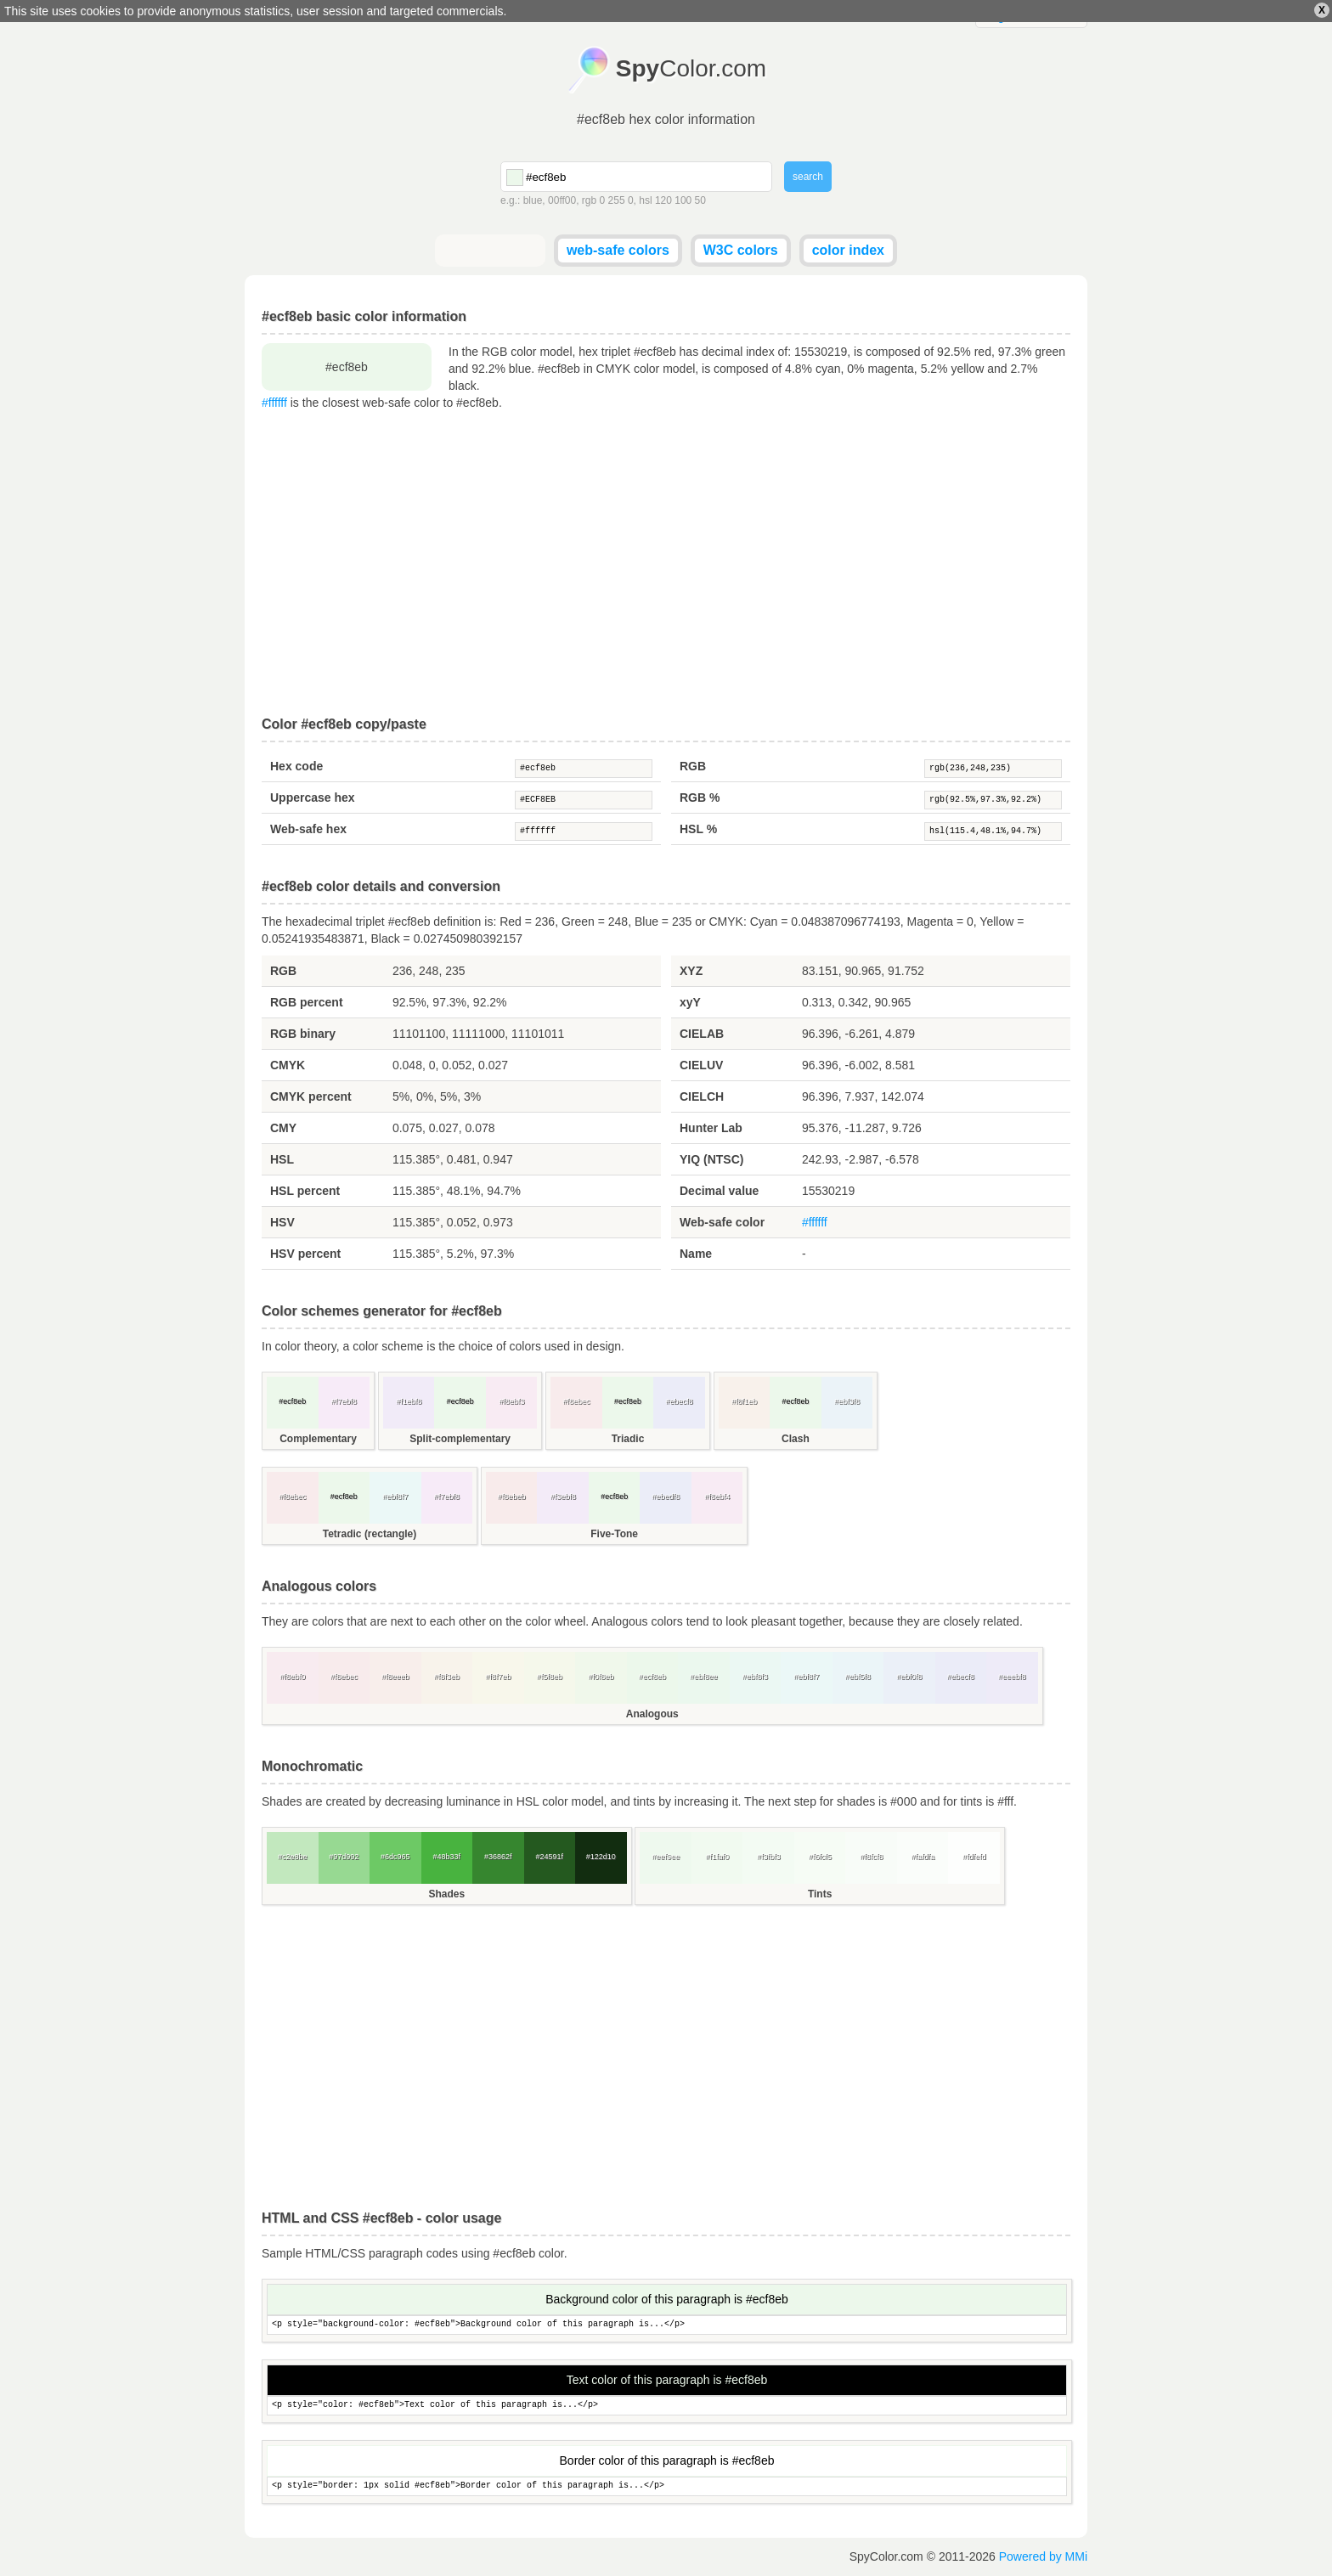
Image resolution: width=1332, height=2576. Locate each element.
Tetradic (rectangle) (369, 1534)
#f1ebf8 (408, 1401)
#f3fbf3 (769, 1856)
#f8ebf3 (511, 1401)
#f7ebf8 (344, 1401)
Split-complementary (460, 1439)
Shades (446, 1894)
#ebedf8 (666, 1496)
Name (696, 1253)
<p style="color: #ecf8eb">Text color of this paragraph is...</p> (667, 2405)
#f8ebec (576, 1401)
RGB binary (303, 1033)
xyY (690, 1002)
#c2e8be (293, 1856)
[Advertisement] (666, 564)
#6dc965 (395, 1856)
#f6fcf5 (820, 1856)
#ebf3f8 (847, 1401)
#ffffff (274, 402)
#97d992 (343, 1856)
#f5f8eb (549, 1676)
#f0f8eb (600, 1676)
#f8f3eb (447, 1676)
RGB (693, 766)
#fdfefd (974, 1856)
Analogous (652, 1714)
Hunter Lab (711, 1128)
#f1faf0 (717, 1856)
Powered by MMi (1043, 2556)
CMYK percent (311, 1096)
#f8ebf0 (292, 1676)
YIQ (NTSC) (711, 1159)
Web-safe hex (308, 829)
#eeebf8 (1012, 1676)
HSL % (698, 829)
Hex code (296, 766)
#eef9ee (666, 1856)
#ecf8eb (583, 768)
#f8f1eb (744, 1401)
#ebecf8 (679, 1401)
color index (848, 250)
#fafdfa (922, 1856)
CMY (283, 1128)
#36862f (498, 1856)
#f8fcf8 (871, 1856)
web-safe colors (618, 250)
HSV (282, 1222)
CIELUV (701, 1065)
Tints (820, 1894)
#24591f (549, 1856)
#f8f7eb (498, 1676)
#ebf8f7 (395, 1496)
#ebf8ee (704, 1676)
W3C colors (740, 250)
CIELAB (702, 1033)
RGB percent (306, 1002)
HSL (282, 1159)
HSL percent (305, 1191)
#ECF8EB (583, 800)
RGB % (700, 797)
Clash (796, 1439)
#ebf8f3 (755, 1676)
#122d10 (601, 1856)
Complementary (318, 1439)
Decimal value (719, 1191)
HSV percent (305, 1253)
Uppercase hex (312, 797)
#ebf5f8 (858, 1676)
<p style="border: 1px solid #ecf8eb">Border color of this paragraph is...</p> (667, 2486)
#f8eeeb (395, 1676)
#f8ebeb (512, 1496)
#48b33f (446, 1856)
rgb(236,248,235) (993, 768)
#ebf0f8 (909, 1676)
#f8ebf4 (717, 1496)
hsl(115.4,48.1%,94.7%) (993, 831)
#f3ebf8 (563, 1496)
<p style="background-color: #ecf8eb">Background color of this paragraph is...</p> (667, 2325)
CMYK (287, 1065)
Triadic (628, 1439)
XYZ (691, 971)
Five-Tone (614, 1534)
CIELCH (702, 1096)
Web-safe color (722, 1222)
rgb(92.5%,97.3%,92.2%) (993, 800)
